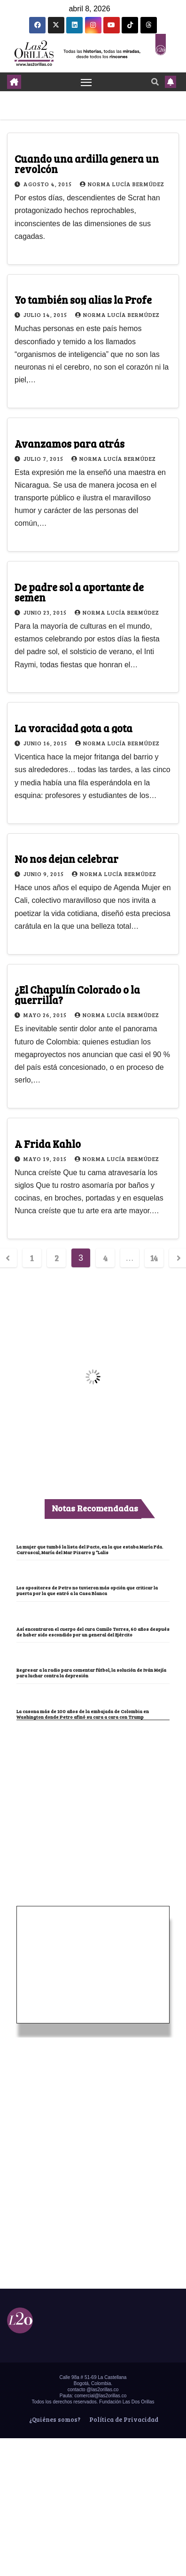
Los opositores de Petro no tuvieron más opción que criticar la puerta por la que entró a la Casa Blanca (87, 1590)
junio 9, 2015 (44, 873)
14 (154, 1258)
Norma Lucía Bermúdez (122, 184)
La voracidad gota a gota (73, 728)
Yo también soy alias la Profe (83, 299)
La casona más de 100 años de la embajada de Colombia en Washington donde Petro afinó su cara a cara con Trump (82, 1714)
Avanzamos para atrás (69, 443)
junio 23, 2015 (45, 612)
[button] (155, 82)
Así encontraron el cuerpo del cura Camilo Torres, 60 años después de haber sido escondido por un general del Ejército (93, 1632)
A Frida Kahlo (48, 1144)
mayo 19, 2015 (45, 1158)
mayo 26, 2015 (45, 1015)
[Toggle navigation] (86, 81)
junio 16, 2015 (46, 743)
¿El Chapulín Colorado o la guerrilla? (77, 994)
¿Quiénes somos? (54, 2419)
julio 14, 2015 (46, 314)
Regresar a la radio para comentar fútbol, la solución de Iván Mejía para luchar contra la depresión (91, 1673)
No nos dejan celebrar (66, 859)
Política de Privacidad (123, 2419)
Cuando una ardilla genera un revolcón (87, 163)
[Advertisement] (93, 1790)
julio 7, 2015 (44, 458)
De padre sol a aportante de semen (79, 592)
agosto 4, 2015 (48, 184)
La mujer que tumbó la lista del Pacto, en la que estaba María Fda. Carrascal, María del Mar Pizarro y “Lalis (89, 1549)
